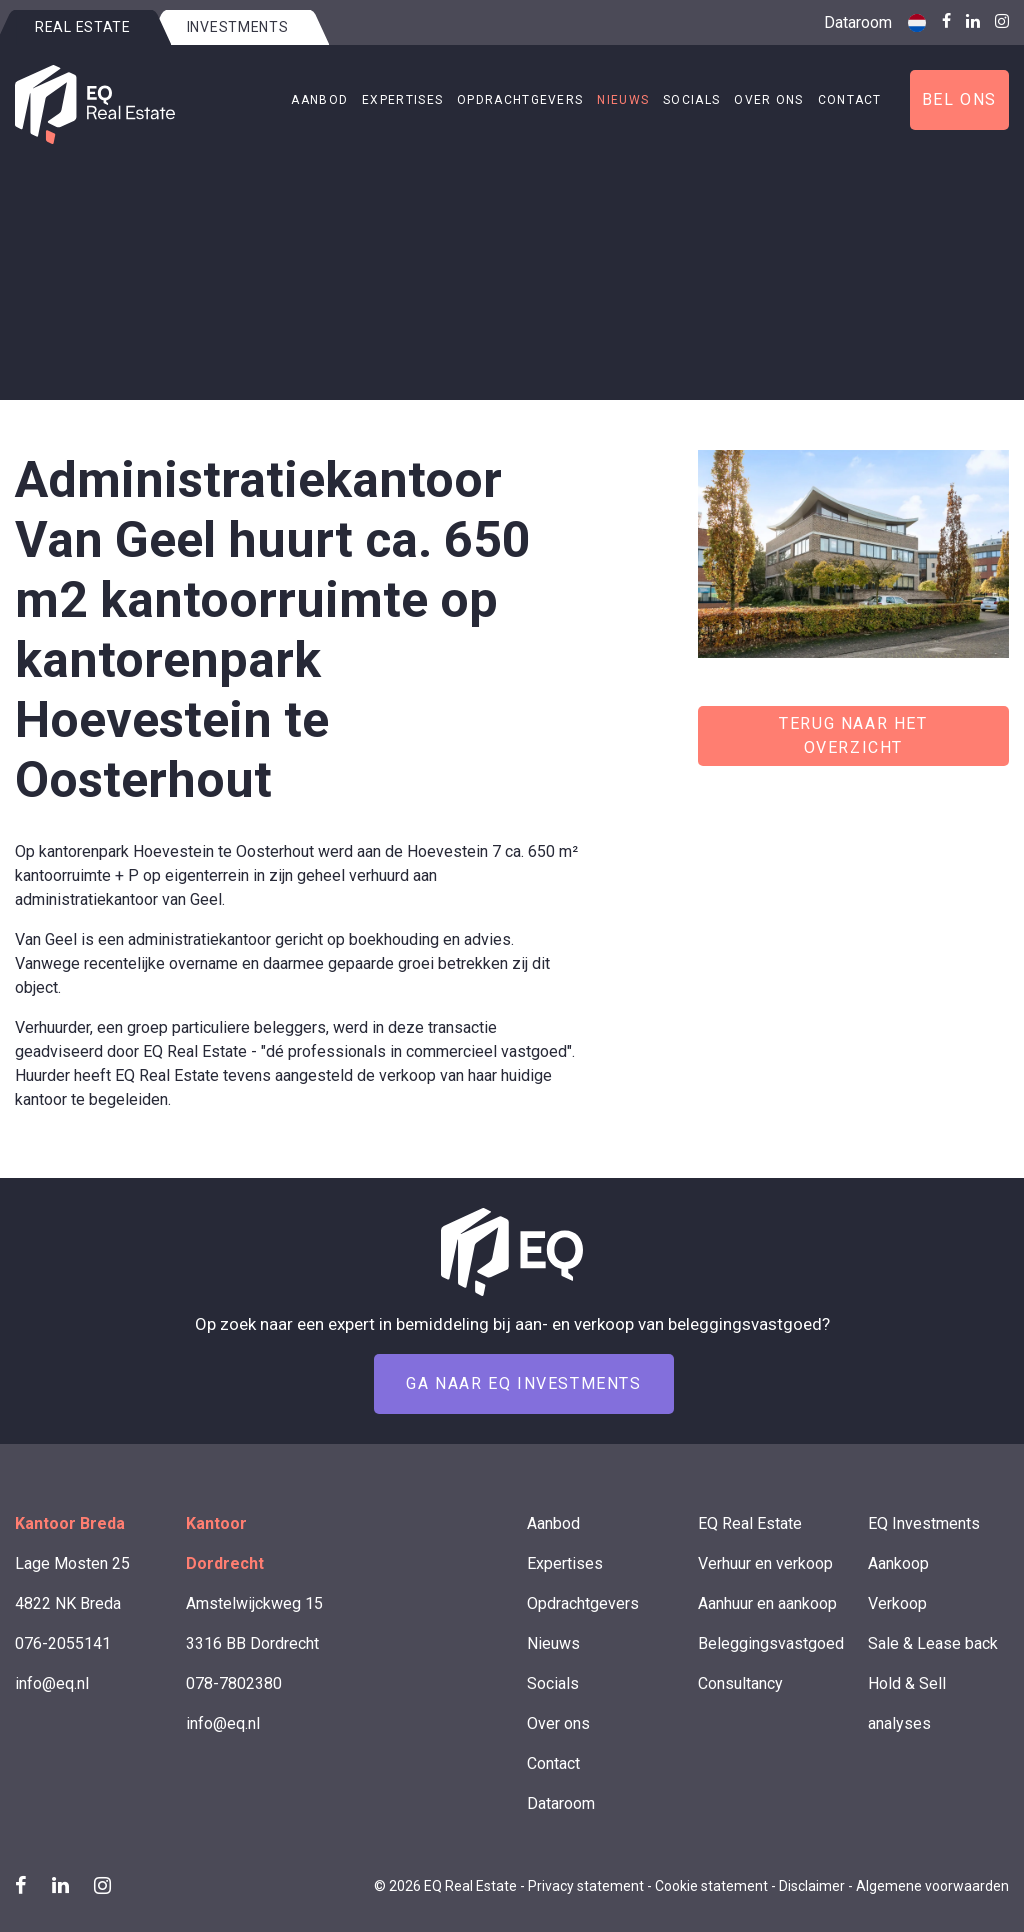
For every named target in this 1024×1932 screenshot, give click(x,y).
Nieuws (623, 100)
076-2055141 (63, 1643)
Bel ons (959, 99)
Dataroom (858, 22)
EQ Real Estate (750, 1523)
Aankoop (898, 1563)
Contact (850, 100)
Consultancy (740, 1683)
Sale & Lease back (933, 1643)
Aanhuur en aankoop (767, 1603)
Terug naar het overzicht (853, 735)
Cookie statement (711, 1886)
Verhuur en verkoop (765, 1563)
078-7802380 (234, 1683)
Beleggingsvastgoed (771, 1643)
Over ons (768, 100)
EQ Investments (924, 1523)
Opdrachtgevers (520, 100)
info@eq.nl (52, 1683)
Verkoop (897, 1603)
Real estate (83, 27)
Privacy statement (586, 1886)
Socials (691, 100)
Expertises (402, 100)
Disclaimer (812, 1886)
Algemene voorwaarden (932, 1886)
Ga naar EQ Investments (523, 1383)
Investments (238, 27)
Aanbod (319, 100)
